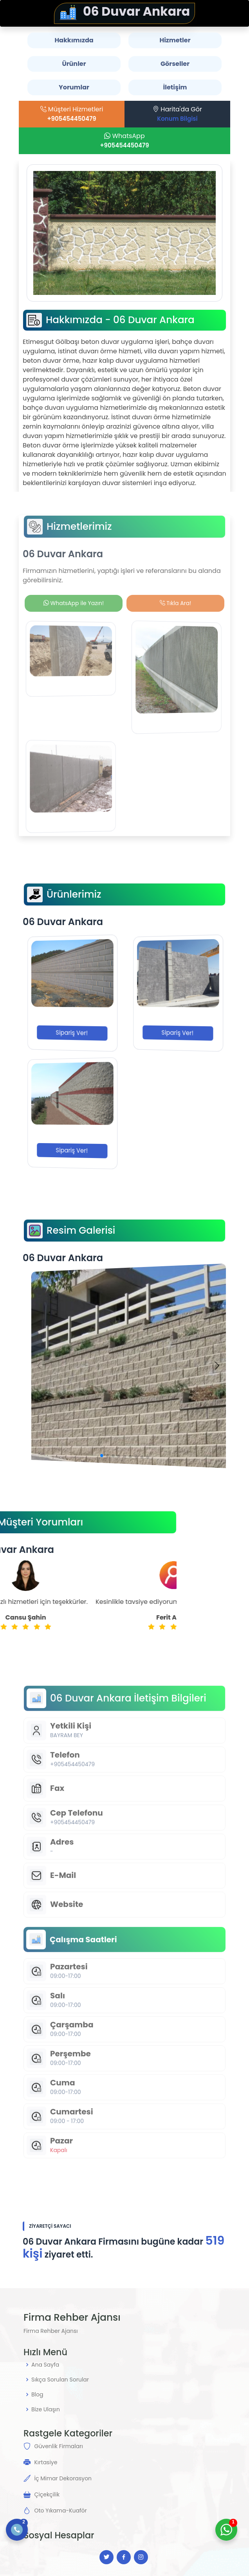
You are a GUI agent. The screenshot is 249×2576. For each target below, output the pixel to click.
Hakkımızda (73, 40)
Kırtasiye (45, 2462)
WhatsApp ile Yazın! (73, 603)
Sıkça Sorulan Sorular (60, 2379)
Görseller (175, 63)
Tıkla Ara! (175, 603)
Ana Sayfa (45, 2364)
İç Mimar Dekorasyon (63, 2478)
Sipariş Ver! (72, 1032)
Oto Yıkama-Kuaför (60, 2510)
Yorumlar (74, 87)
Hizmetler (174, 40)
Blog (37, 2394)
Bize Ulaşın (45, 2409)
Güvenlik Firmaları (58, 2446)
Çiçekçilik (47, 2494)
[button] (116, 1454)
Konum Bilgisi (177, 119)
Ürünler (74, 63)
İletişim (175, 87)
